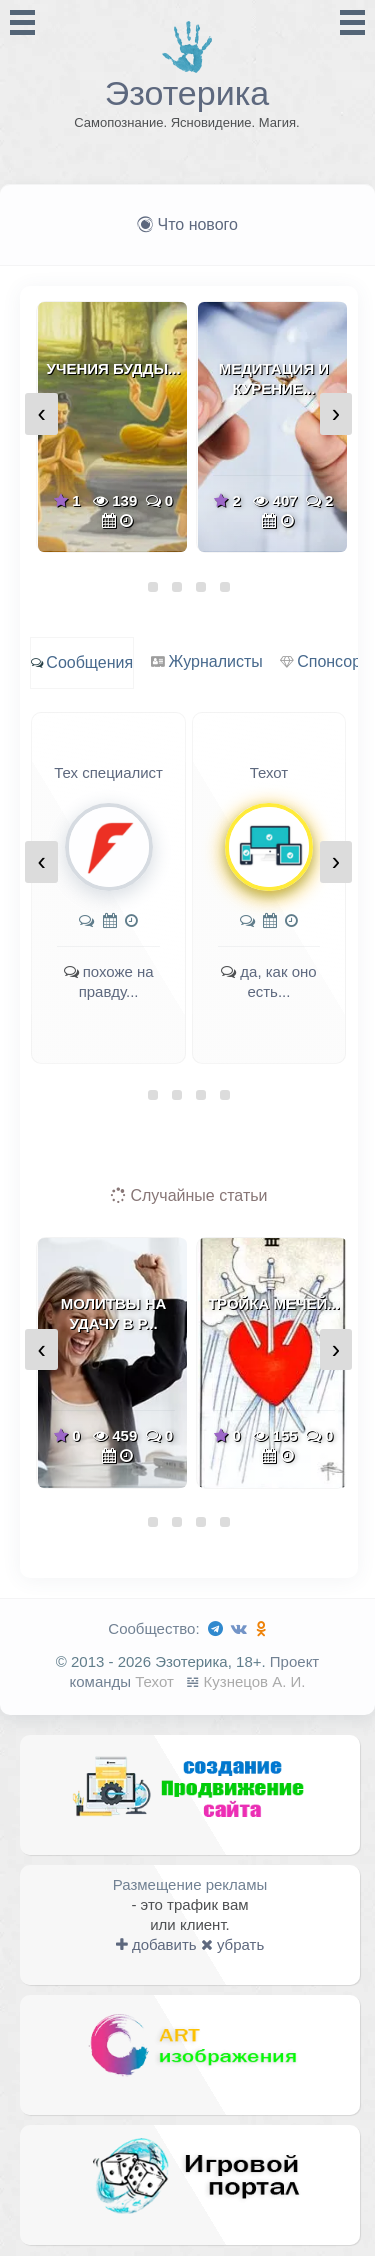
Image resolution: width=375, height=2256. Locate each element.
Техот (154, 1681)
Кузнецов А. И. (255, 1681)
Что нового (187, 224)
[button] (153, 587)
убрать (232, 1944)
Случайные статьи (188, 1195)
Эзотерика (187, 93)
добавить (156, 1944)
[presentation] (41, 414)
